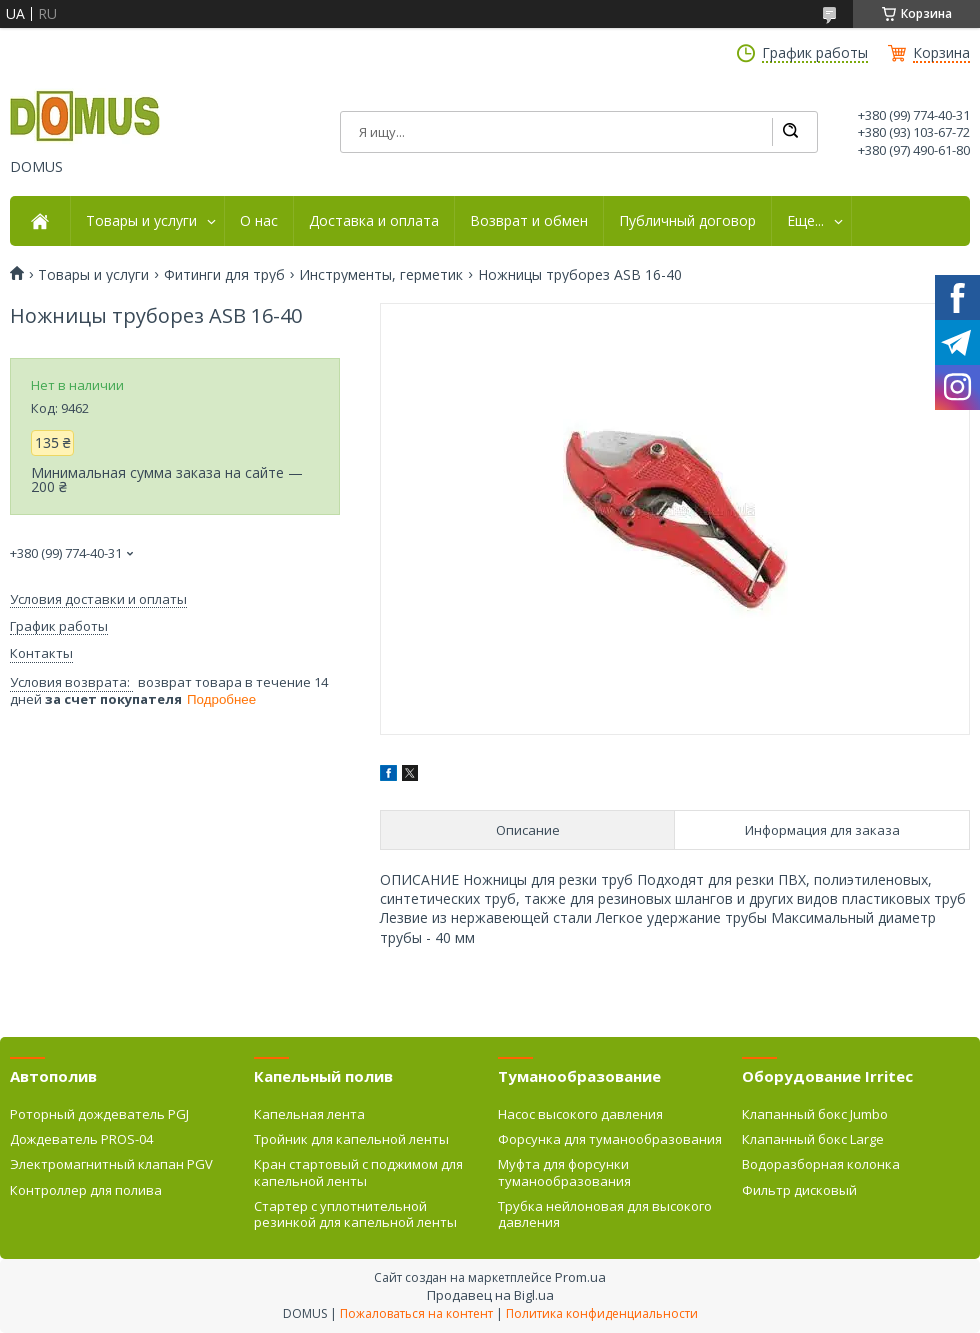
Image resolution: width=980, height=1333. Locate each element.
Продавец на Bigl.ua (490, 1295)
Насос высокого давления (580, 1114)
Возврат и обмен (529, 221)
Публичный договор (687, 221)
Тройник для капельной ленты (351, 1139)
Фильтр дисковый (799, 1190)
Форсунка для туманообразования (610, 1139)
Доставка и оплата (374, 221)
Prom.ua (580, 1277)
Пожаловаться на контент (416, 1313)
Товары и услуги (141, 221)
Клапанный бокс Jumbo (815, 1114)
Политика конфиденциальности (602, 1313)
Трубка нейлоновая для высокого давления (605, 1214)
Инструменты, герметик (381, 275)
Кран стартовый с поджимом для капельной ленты (358, 1172)
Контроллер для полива (86, 1190)
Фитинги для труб (224, 275)
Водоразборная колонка (821, 1164)
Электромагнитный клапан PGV (111, 1164)
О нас (259, 221)
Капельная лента (309, 1114)
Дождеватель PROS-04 (81, 1139)
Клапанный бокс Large (813, 1139)
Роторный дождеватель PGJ (99, 1114)
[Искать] (790, 132)
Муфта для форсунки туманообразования (564, 1172)
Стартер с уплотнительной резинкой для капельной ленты (355, 1214)
